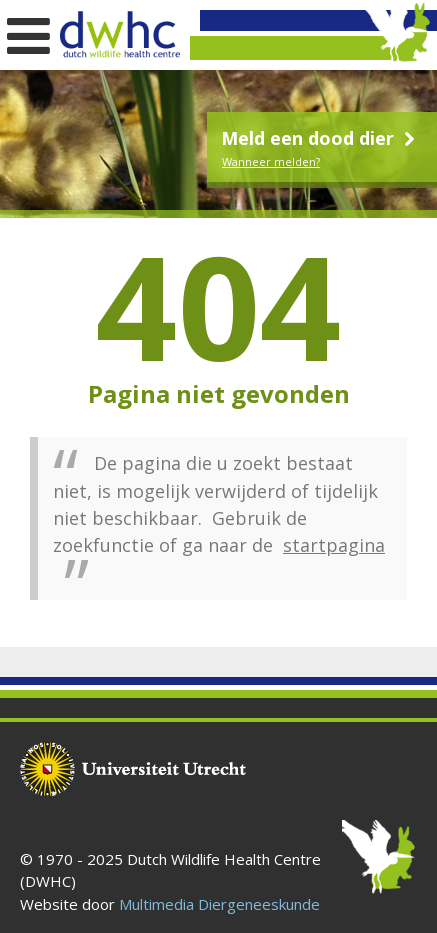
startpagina (334, 545)
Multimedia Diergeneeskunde (219, 904)
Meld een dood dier (320, 138)
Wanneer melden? (271, 161)
